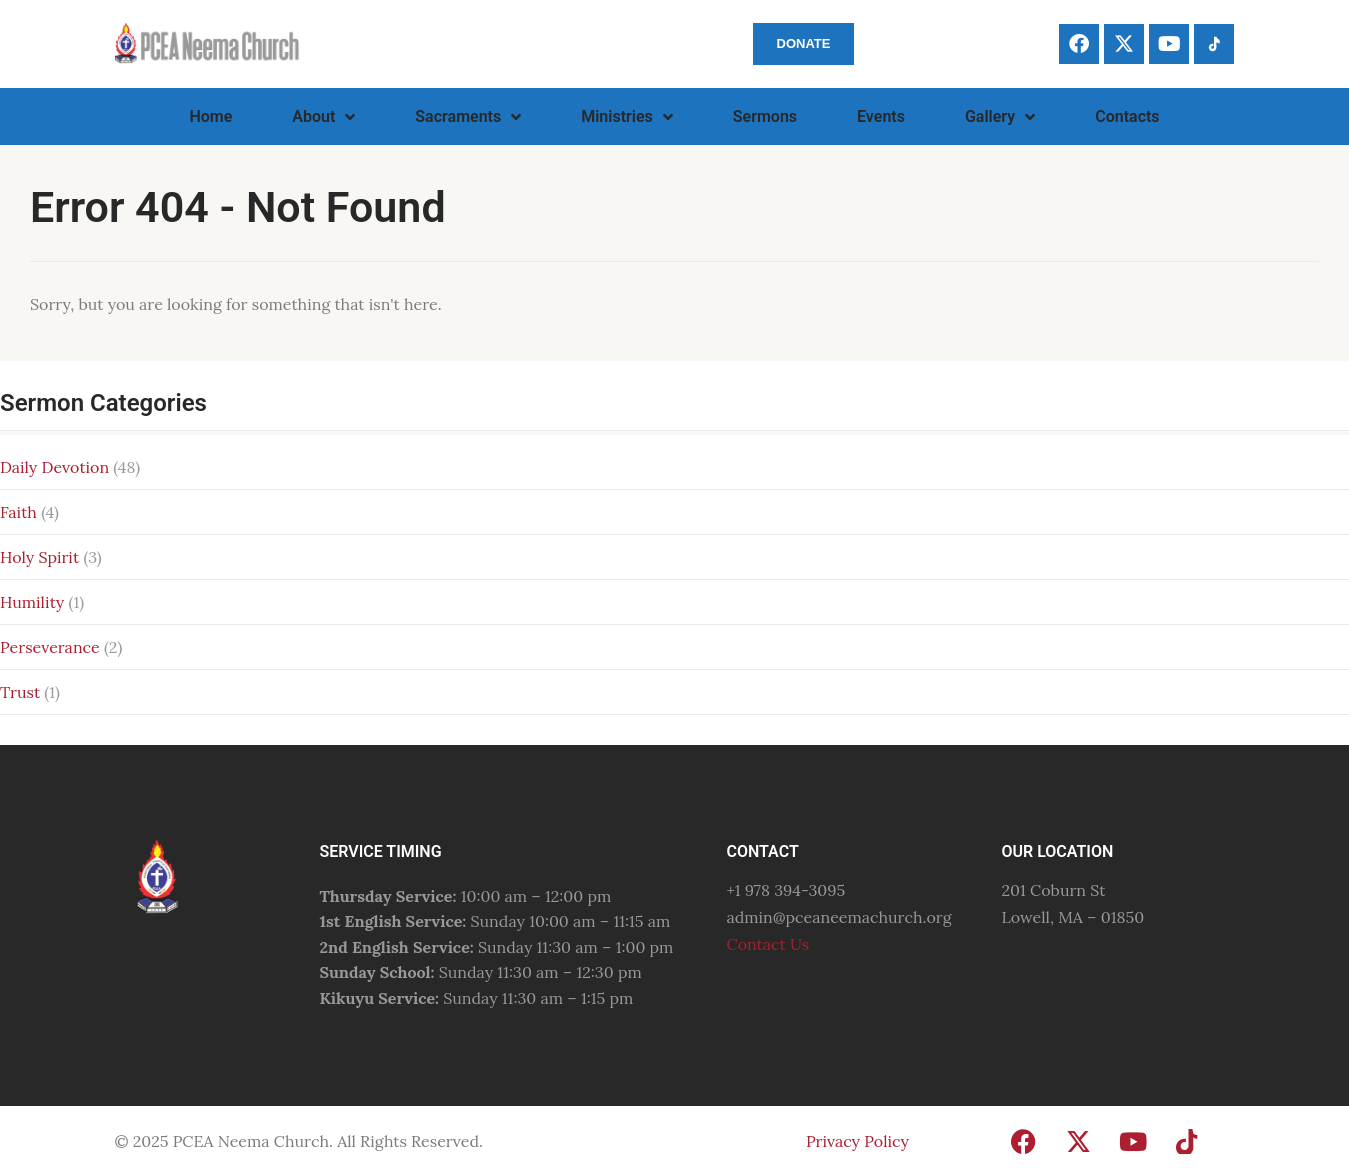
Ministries (627, 117)
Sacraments (468, 117)
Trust (20, 692)
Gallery (1000, 117)
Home (210, 116)
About (323, 117)
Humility (32, 602)
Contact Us (767, 944)
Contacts (1127, 116)
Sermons (765, 116)
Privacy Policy (857, 1141)
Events (881, 116)
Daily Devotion (54, 467)
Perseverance (50, 647)
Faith (18, 512)
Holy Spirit (39, 557)
